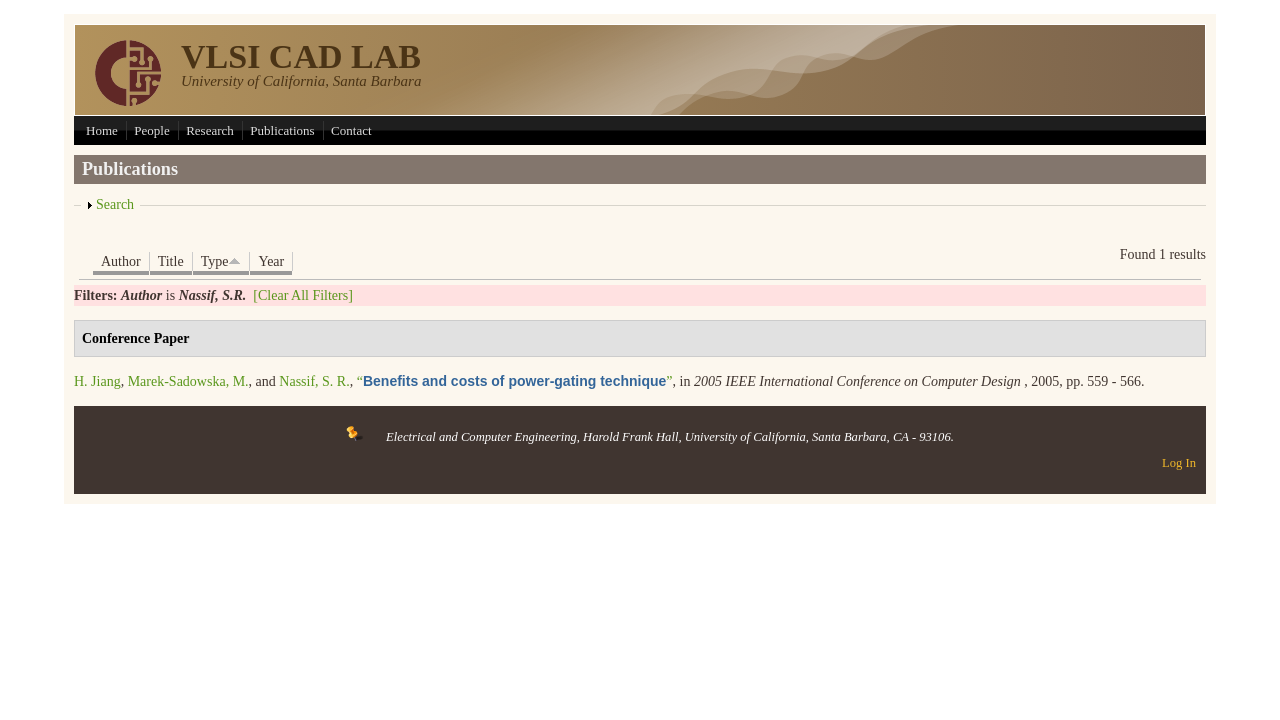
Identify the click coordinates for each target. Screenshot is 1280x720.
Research (210, 130)
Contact (351, 130)
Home (102, 130)
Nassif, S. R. (314, 381)
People (151, 130)
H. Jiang (97, 381)
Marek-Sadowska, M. (188, 381)
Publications (282, 130)
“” (515, 381)
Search (115, 204)
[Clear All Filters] (303, 295)
